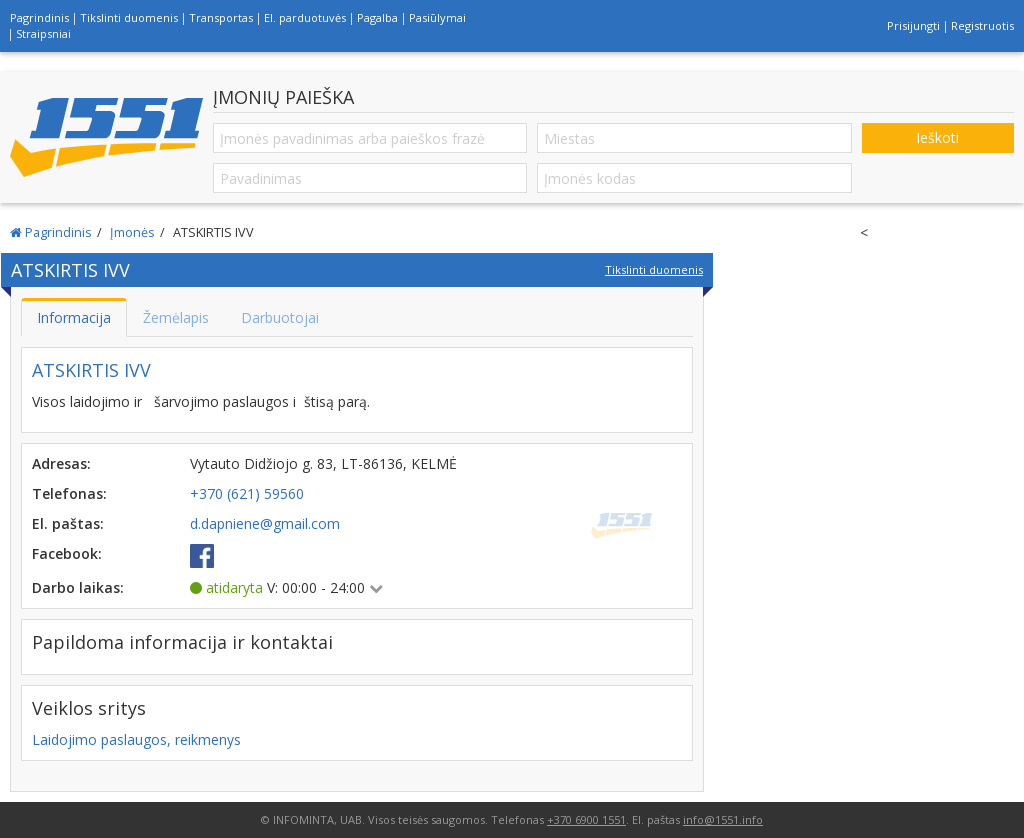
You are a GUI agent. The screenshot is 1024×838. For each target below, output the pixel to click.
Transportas (221, 17)
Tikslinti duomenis (129, 17)
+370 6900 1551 (586, 819)
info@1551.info (723, 819)
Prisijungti (913, 25)
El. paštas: (68, 523)
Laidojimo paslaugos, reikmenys (136, 739)
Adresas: (61, 463)
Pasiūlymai (437, 17)
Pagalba (377, 17)
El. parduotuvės (305, 17)
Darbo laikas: (78, 587)
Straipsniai (43, 33)
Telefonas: (69, 493)
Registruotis (982, 25)
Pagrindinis (39, 17)
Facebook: (67, 553)
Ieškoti (937, 137)
